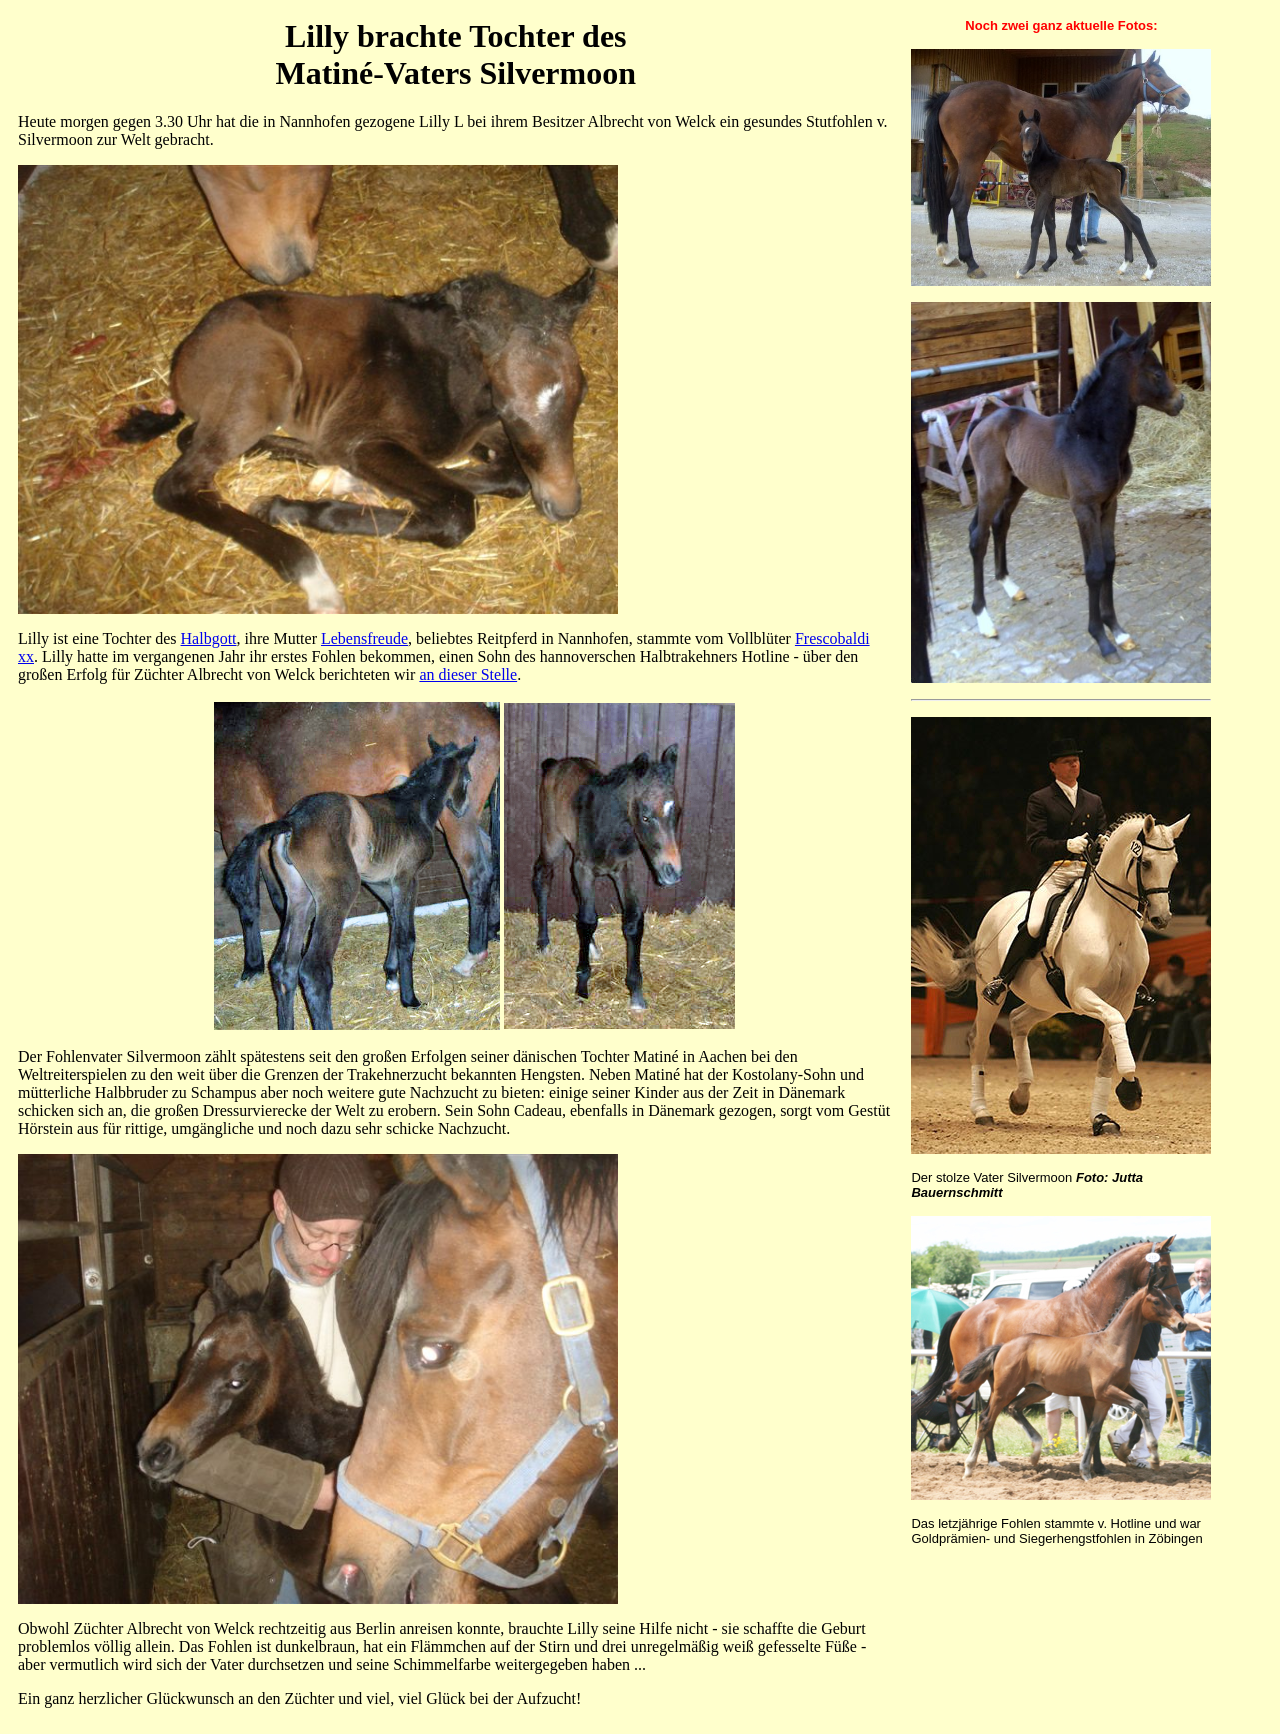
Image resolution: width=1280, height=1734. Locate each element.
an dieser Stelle (468, 674)
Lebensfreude (364, 638)
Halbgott (209, 638)
